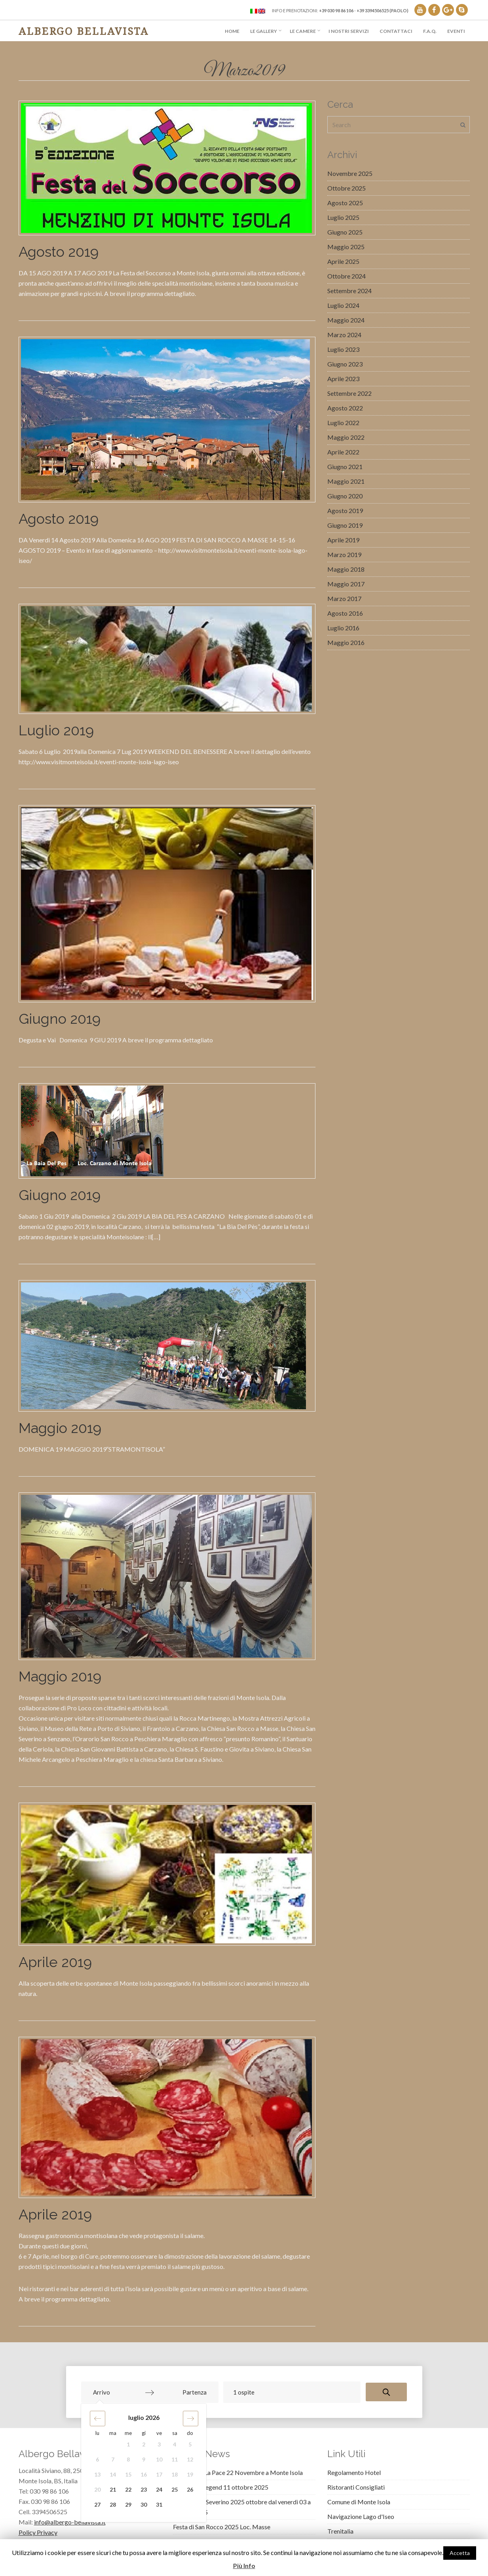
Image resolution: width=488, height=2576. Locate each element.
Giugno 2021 (345, 466)
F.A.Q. (430, 31)
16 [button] (144, 2474)
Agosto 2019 (59, 251)
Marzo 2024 (344, 334)
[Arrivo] (116, 2392)
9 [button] (143, 2459)
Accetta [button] (460, 2552)
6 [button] (97, 2459)
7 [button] (112, 2459)
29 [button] (128, 2504)
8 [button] (128, 2459)
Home (232, 31)
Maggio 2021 (346, 481)
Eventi (456, 31)
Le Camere (303, 31)
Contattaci (396, 31)
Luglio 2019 (56, 730)
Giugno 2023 (345, 364)
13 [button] (97, 2474)
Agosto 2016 (345, 613)
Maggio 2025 (346, 246)
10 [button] (159, 2459)
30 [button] (144, 2504)
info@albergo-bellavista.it (70, 2522)
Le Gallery (263, 31)
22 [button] (128, 2489)
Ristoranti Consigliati (356, 2487)
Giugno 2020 (345, 496)
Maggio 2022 (346, 437)
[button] (97, 2418)
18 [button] (174, 2474)
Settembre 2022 (349, 393)
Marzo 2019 (344, 554)
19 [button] (190, 2474)
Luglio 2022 (343, 422)
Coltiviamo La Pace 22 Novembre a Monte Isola (238, 2472)
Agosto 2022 (345, 408)
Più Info (244, 2565)
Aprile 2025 (343, 261)
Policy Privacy (38, 2532)
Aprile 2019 (55, 1962)
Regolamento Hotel (354, 2472)
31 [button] (159, 2504)
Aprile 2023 (343, 378)
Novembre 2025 (349, 173)
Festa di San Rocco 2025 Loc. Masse (221, 2526)
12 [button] (190, 2459)
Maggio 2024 (346, 320)
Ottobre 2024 (346, 276)
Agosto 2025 (345, 202)
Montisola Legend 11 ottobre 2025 (220, 2487)
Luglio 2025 (343, 217)
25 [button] (174, 2489)
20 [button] (97, 2489)
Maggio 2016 (346, 642)
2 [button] (143, 2444)
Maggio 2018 (346, 569)
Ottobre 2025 (346, 188)
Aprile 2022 (343, 452)
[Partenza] (183, 2392)
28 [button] (113, 2504)
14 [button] (113, 2474)
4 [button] (174, 2444)
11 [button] (174, 2459)
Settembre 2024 (349, 290)
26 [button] (190, 2489)
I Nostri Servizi (348, 31)
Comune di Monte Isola (358, 2501)
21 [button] (113, 2489)
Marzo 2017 (344, 598)
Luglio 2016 (343, 628)
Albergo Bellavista (84, 31)
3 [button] (159, 2444)
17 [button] (159, 2474)
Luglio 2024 (343, 305)
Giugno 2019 (60, 1018)
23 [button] (144, 2489)
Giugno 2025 (345, 232)
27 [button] (97, 2504)
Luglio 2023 (343, 349)
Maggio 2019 (60, 1428)
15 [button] (128, 2474)
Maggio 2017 (346, 584)
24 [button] (159, 2489)
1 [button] (128, 2444)
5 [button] (190, 2444)
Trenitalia (340, 2531)
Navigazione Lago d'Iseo (360, 2516)
